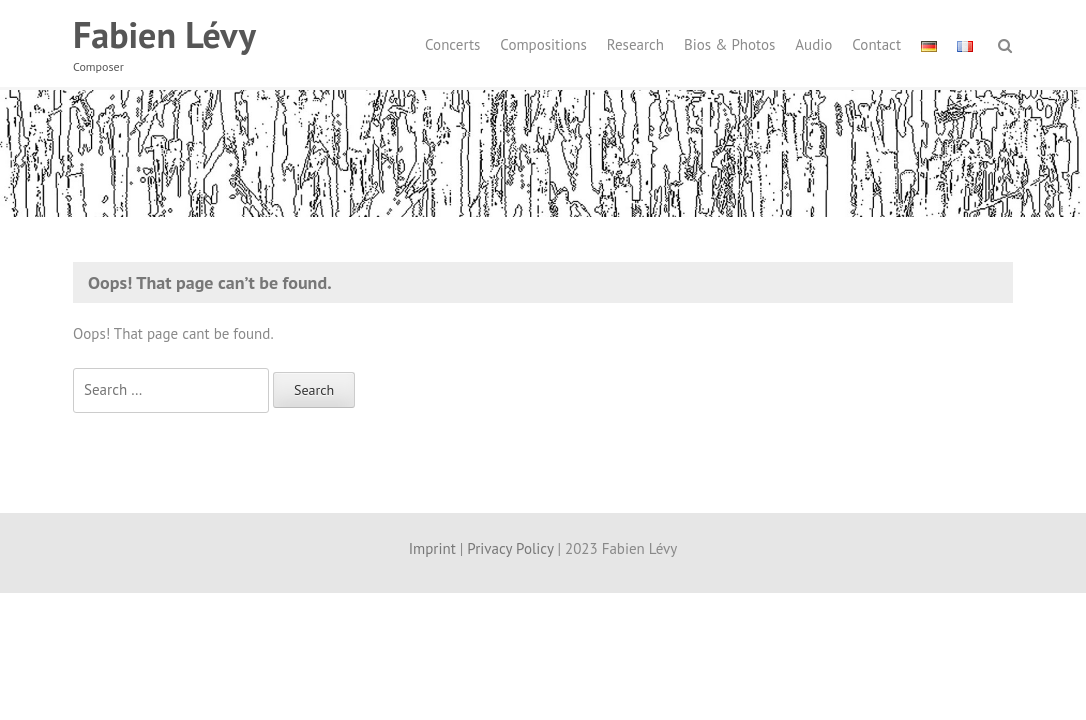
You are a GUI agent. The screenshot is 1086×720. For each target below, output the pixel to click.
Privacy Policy (510, 548)
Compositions (543, 44)
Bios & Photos (729, 44)
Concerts (452, 44)
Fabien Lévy (164, 34)
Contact (876, 44)
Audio (813, 44)
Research (635, 44)
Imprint (432, 548)
